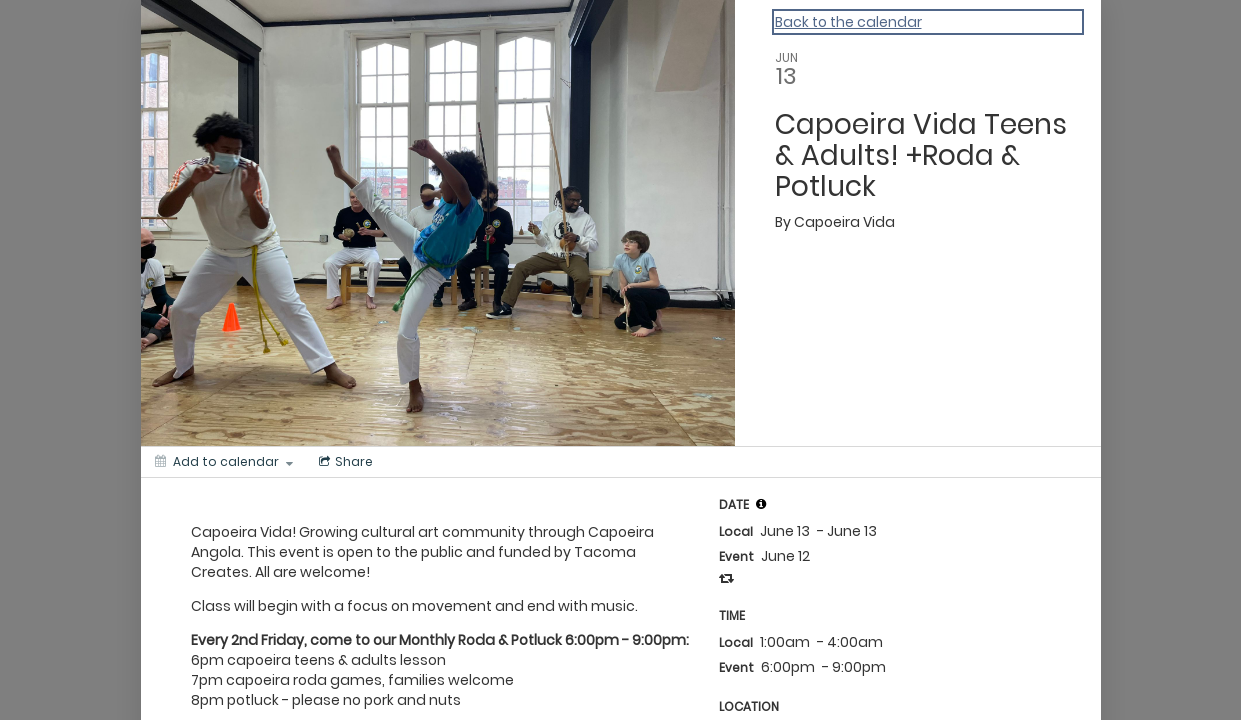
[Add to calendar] (224, 462)
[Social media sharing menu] (344, 462)
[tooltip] (761, 504)
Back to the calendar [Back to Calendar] (848, 22)
